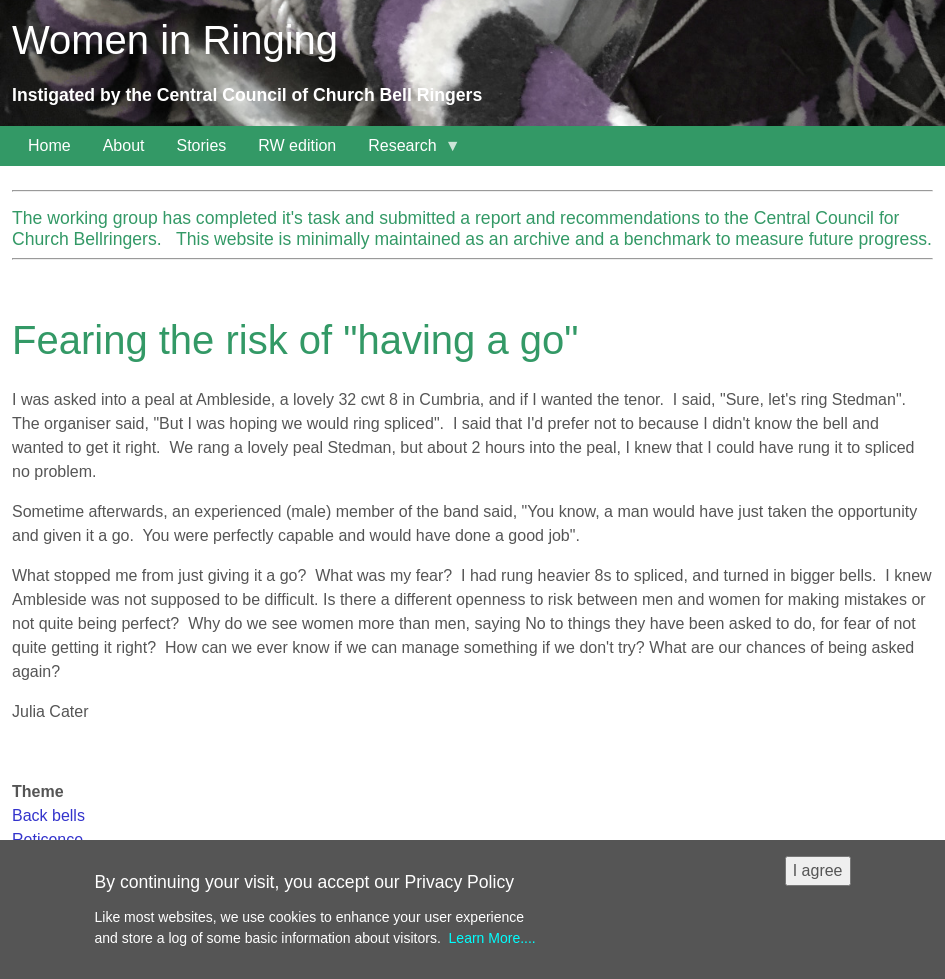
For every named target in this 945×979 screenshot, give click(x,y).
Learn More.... (492, 946)
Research (406, 151)
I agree (818, 878)
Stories (202, 145)
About (124, 145)
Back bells (48, 815)
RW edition (297, 145)
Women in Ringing (175, 40)
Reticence (47, 839)
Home (49, 145)
